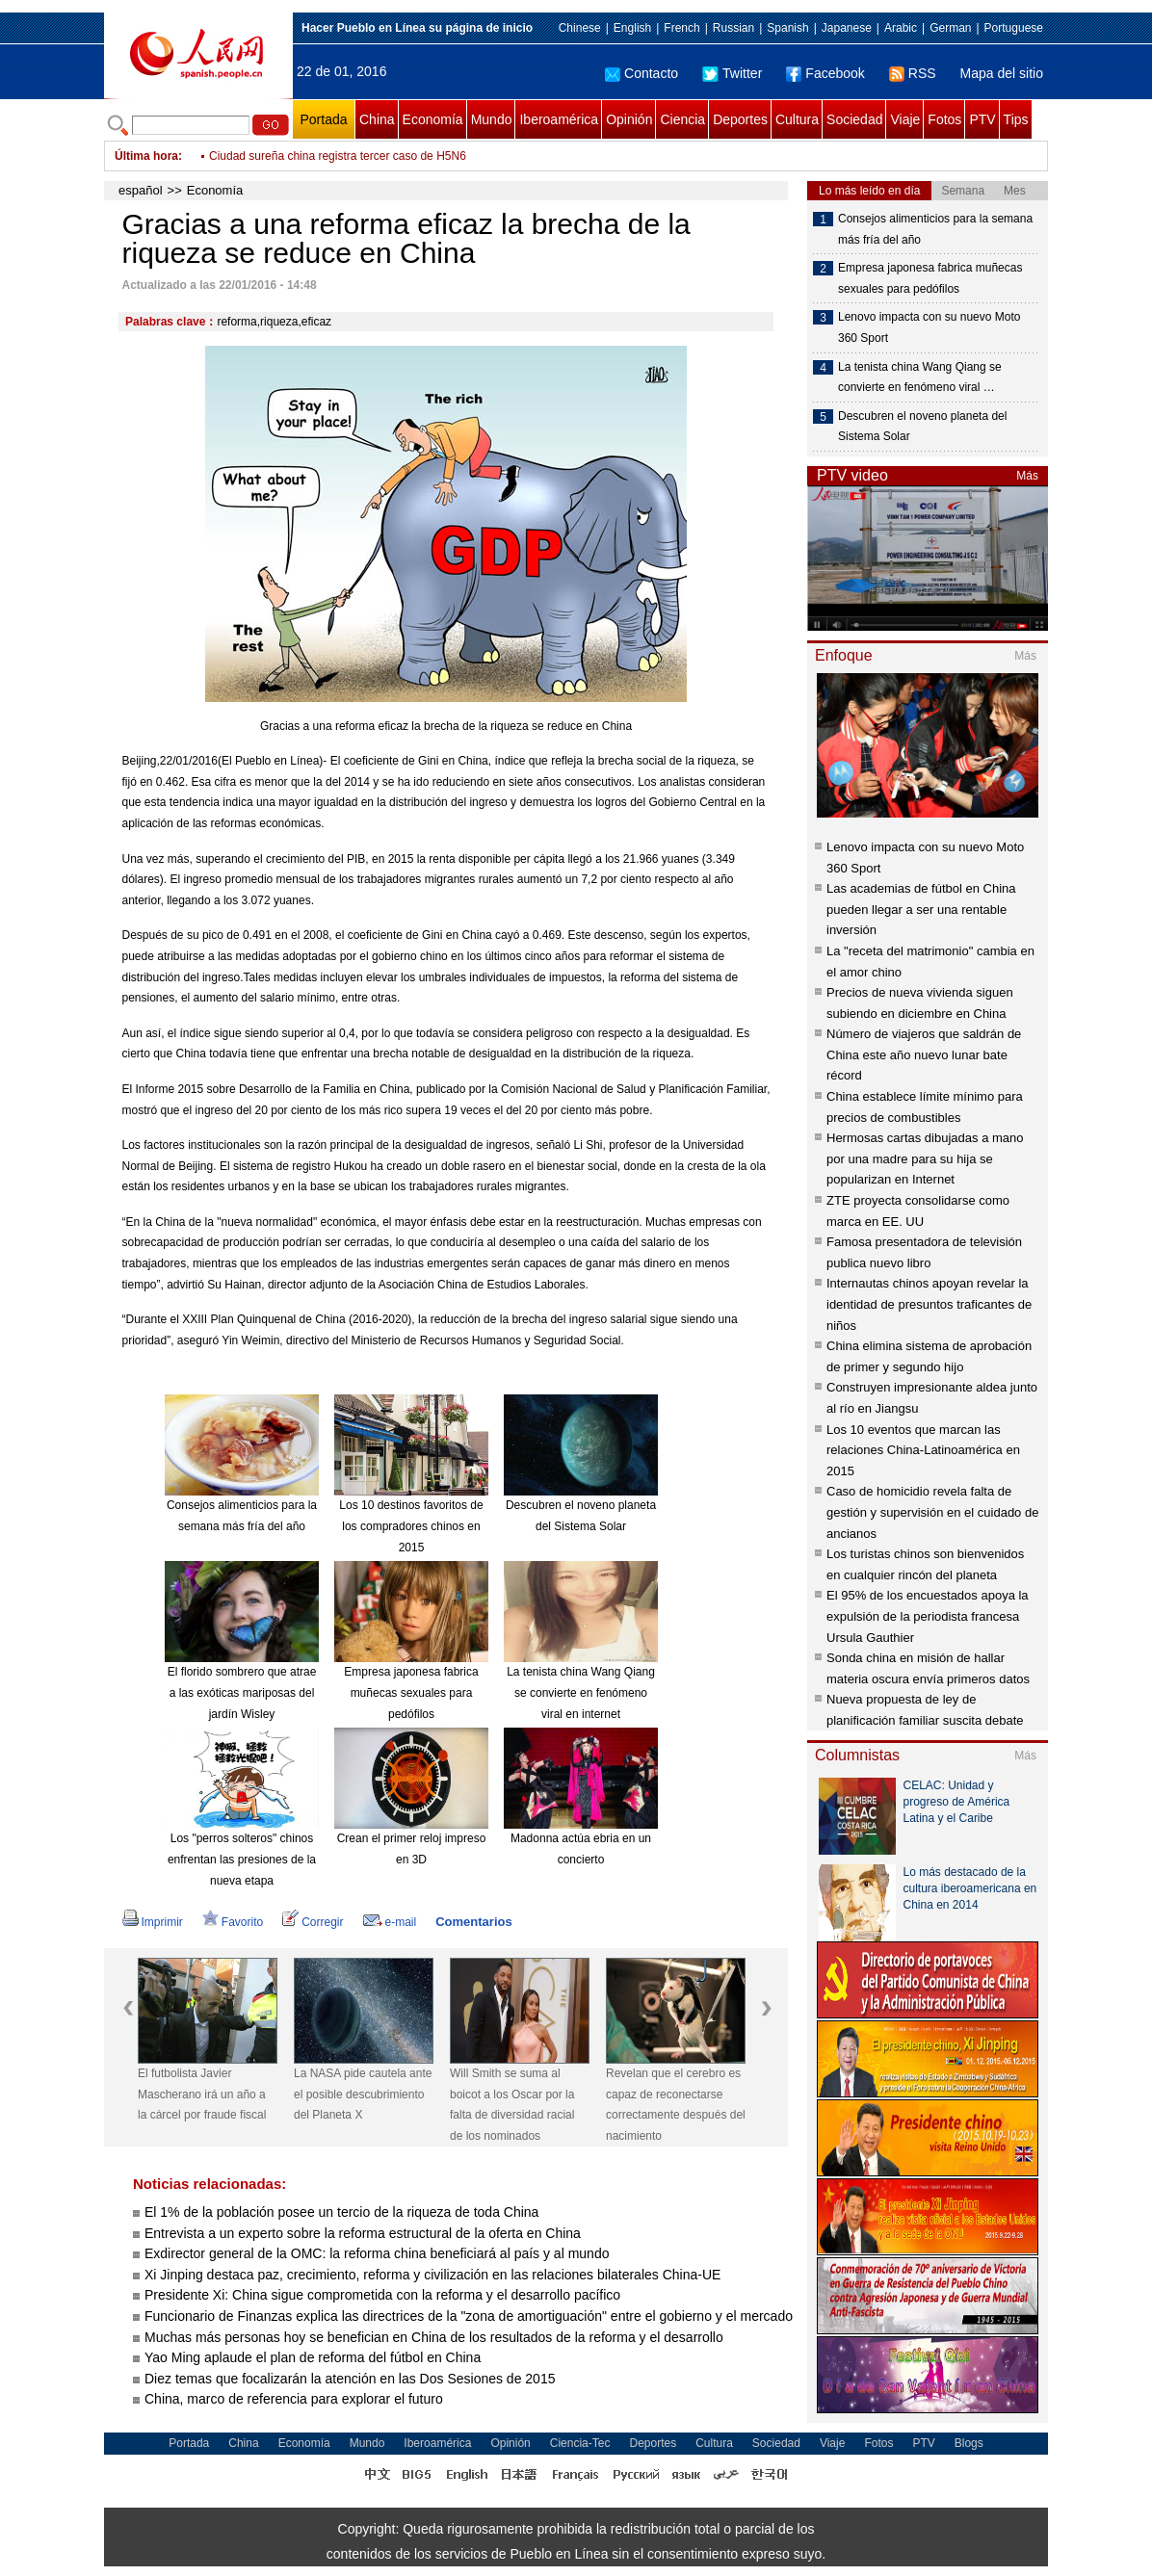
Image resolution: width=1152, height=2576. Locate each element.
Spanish (787, 28)
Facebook (825, 73)
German (950, 28)
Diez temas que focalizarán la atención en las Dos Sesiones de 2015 (349, 2378)
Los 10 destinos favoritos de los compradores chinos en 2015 (411, 1525)
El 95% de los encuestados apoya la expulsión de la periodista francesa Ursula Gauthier (927, 1616)
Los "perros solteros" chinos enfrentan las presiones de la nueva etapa (242, 1859)
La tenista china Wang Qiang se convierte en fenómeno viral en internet (581, 1692)
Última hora (146, 156)
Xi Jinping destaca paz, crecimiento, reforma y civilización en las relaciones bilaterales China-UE (432, 2274)
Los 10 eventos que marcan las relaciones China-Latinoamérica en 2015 (923, 1450)
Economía (433, 119)
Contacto (641, 73)
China (377, 119)
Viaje (905, 119)
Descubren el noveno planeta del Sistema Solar (922, 426)
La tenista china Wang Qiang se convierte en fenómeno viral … (920, 377)
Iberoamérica (558, 119)
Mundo (491, 119)
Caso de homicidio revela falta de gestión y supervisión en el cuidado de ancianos (932, 1512)
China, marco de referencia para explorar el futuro (293, 2399)
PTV (982, 119)
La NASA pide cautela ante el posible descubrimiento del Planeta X (363, 2094)
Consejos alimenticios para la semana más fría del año (935, 229)
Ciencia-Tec (580, 2443)
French (681, 28)
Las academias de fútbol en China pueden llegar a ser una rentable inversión (921, 909)
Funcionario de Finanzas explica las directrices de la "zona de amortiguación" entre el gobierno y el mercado (468, 2316)
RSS (912, 73)
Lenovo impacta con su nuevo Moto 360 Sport (929, 327)
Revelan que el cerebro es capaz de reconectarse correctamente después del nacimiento (676, 2105)
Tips (1016, 119)
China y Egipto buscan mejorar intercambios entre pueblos (359, 156)
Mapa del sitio (1001, 73)
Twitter (732, 73)
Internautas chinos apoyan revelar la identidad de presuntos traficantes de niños (929, 1304)
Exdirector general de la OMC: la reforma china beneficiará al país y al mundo (376, 2253)
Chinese (580, 28)
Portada (323, 119)
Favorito (232, 1922)
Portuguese (1013, 28)
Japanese (847, 28)
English (632, 28)
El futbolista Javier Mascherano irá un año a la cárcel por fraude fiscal (202, 2094)
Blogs (969, 2443)
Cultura (797, 119)
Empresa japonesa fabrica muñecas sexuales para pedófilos (411, 1692)
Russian (733, 28)
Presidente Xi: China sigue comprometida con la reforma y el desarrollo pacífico (382, 2295)
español (140, 190)
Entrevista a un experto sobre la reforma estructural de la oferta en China (362, 2233)
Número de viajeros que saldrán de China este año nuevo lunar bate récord (923, 1054)
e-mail (390, 1922)
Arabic (900, 28)
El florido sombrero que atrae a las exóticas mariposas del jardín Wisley (242, 1692)
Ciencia (682, 119)
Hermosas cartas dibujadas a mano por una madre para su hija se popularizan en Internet (925, 1158)
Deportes (740, 119)
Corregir (312, 1922)
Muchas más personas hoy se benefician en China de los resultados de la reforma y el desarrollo (433, 2337)
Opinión (629, 119)
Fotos (944, 119)
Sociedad (854, 119)
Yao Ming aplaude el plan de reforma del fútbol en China (312, 2357)
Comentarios (473, 1921)
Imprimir (152, 1922)
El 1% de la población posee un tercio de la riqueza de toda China (341, 2212)
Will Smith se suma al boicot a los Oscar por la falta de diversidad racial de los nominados (512, 2105)
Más (1027, 475)
